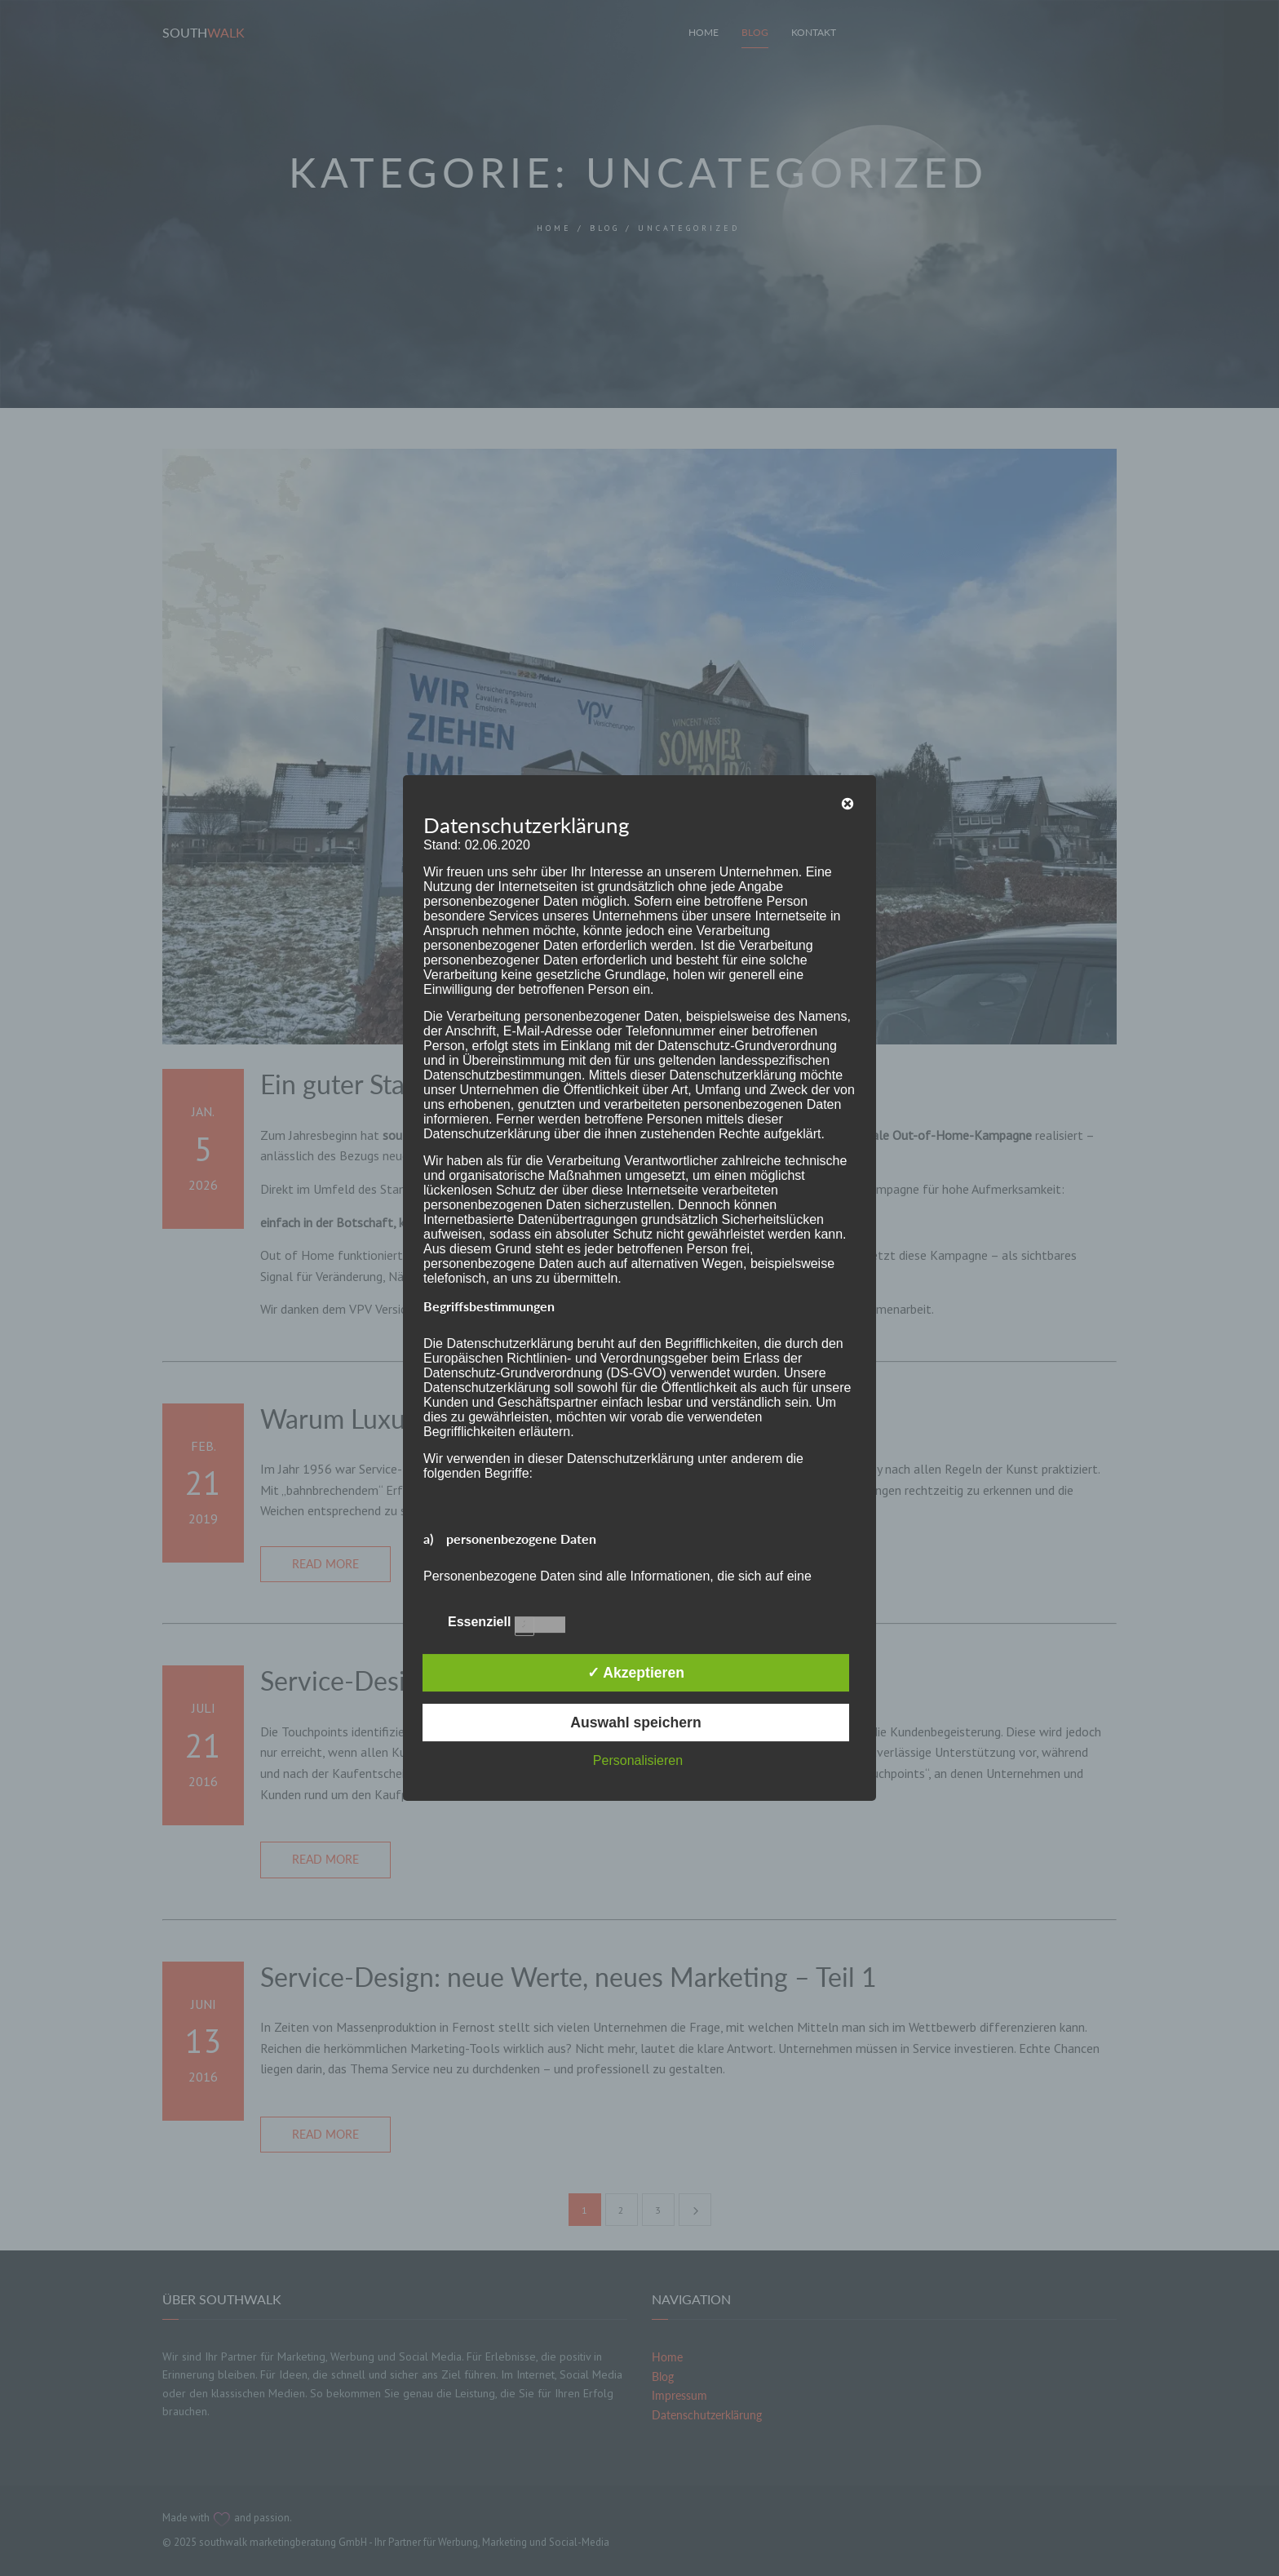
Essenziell (494, 1620)
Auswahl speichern (635, 1722)
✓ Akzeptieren (635, 1673)
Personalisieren (638, 1760)
